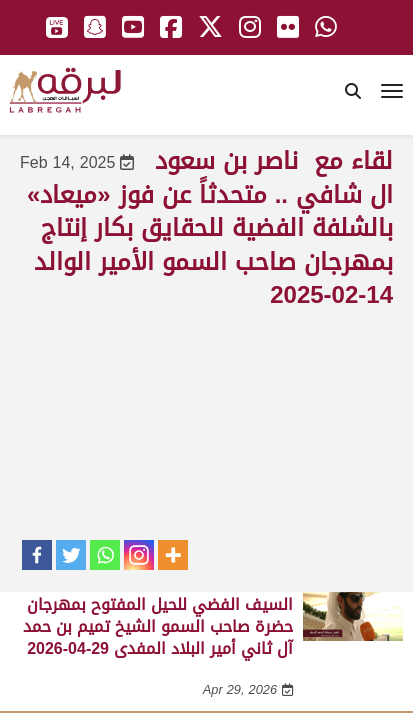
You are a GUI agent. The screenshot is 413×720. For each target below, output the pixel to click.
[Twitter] (71, 555)
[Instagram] (139, 555)
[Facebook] (37, 555)
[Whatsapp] (105, 555)
